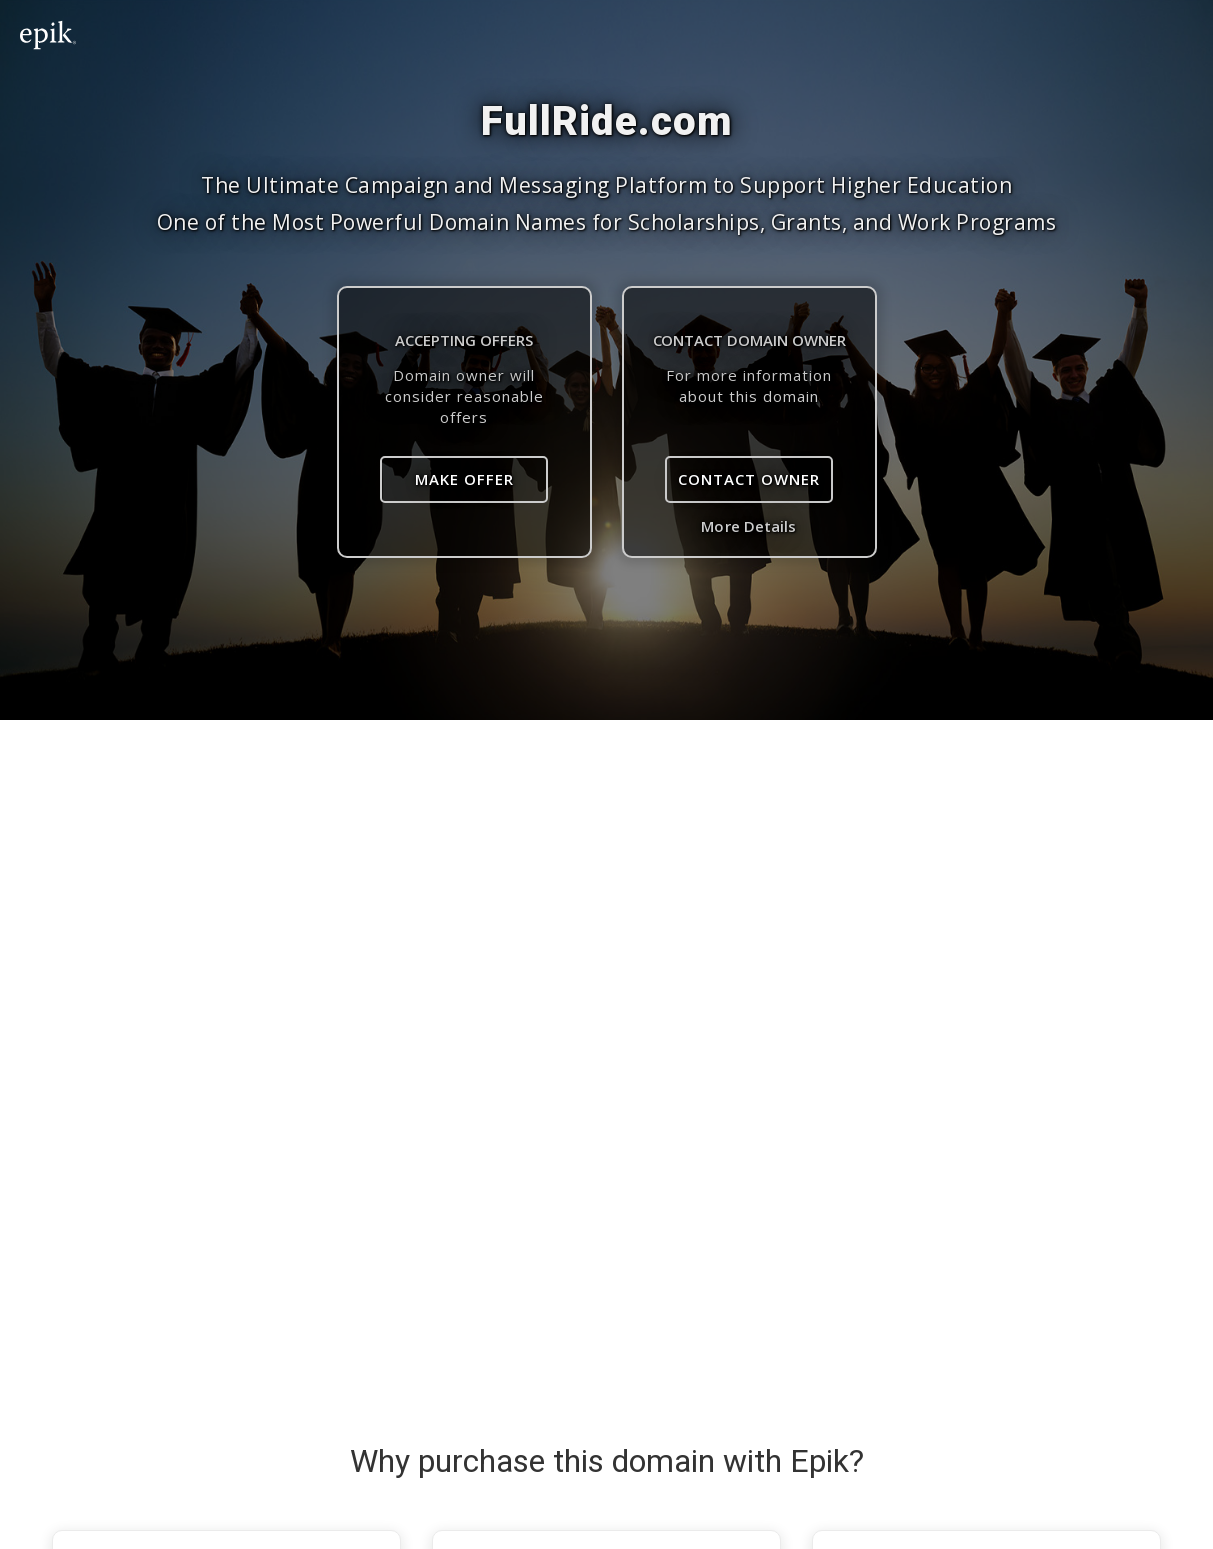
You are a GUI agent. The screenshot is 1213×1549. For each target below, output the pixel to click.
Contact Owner (749, 479)
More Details (748, 526)
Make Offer (464, 479)
